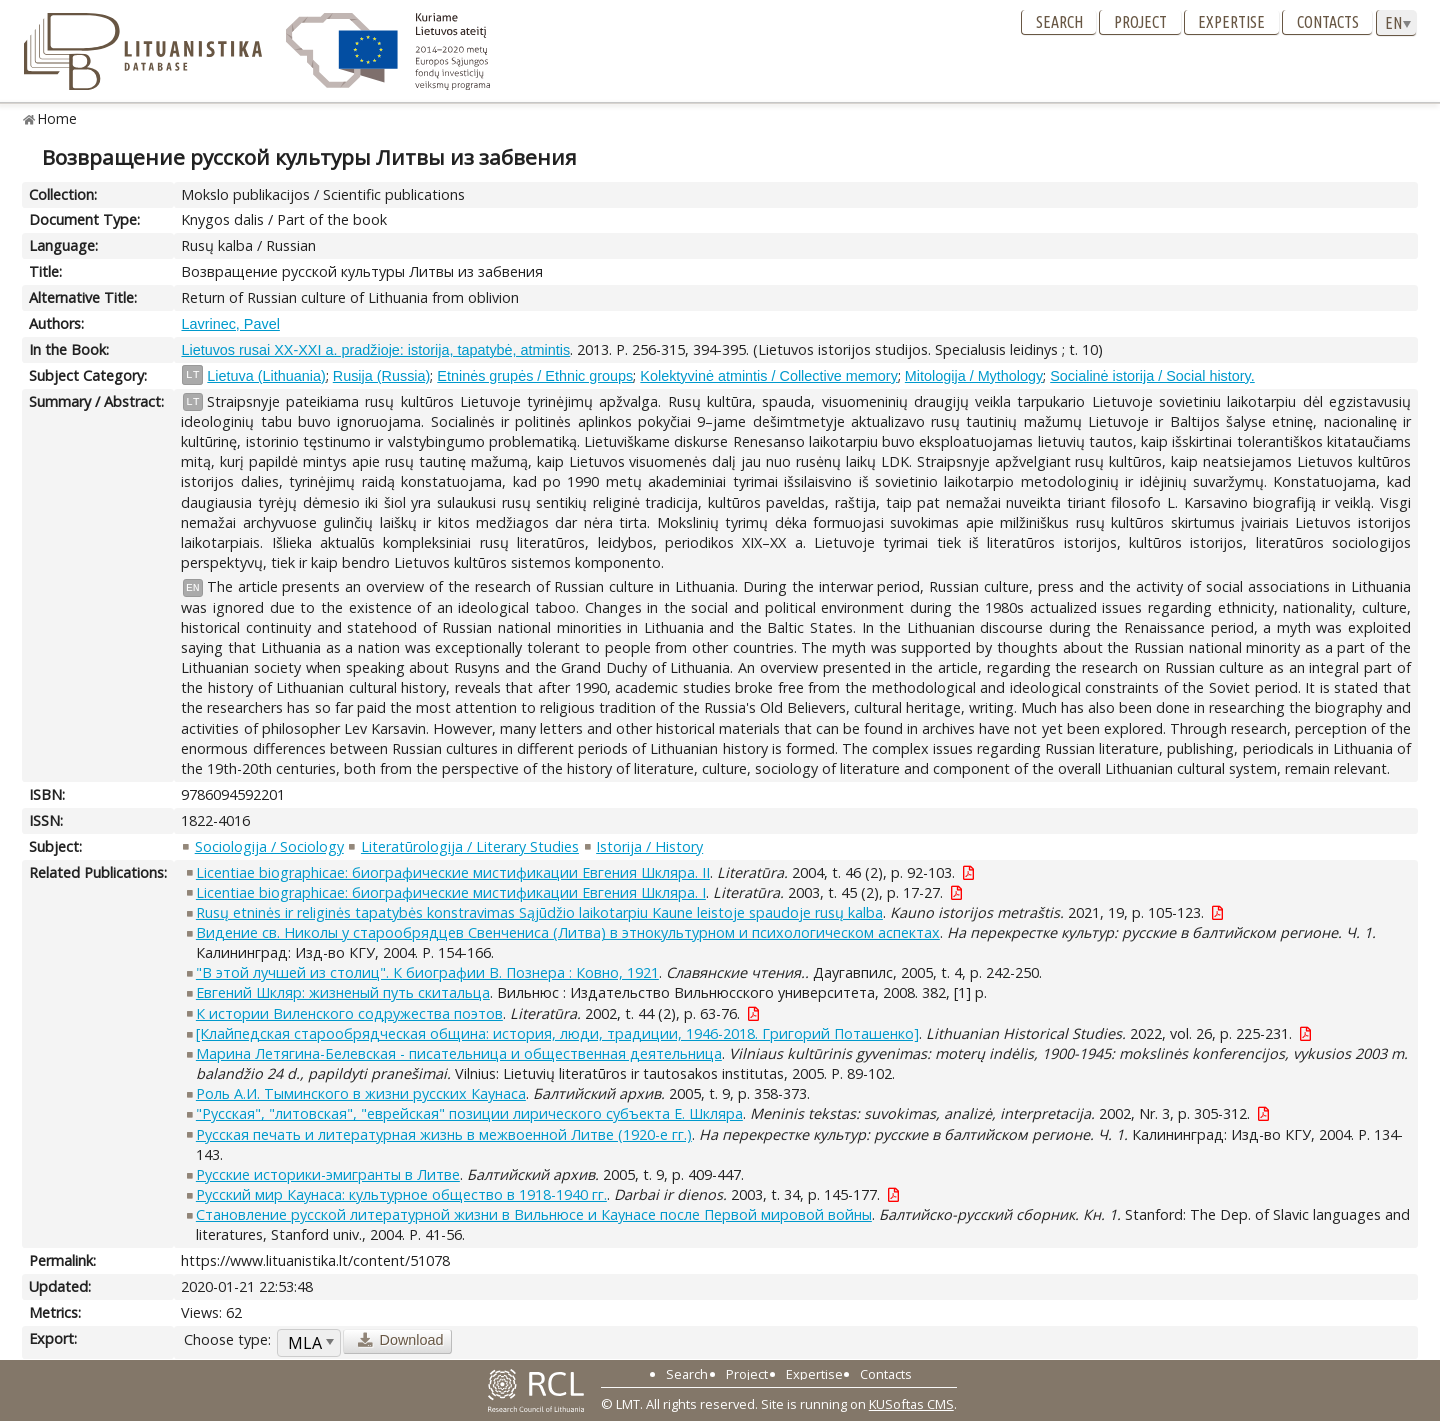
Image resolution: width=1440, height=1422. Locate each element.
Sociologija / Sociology (269, 846)
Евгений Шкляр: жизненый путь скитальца (343, 992)
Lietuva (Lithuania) (266, 376)
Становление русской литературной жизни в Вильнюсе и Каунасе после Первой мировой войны (534, 1214)
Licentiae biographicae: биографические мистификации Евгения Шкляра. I (451, 892)
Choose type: (227, 1339)
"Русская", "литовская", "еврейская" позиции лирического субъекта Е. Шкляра (469, 1113)
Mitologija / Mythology (974, 376)
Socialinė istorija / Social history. (1152, 376)
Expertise (1231, 22)
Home (57, 118)
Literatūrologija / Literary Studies (470, 846)
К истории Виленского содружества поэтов (349, 1013)
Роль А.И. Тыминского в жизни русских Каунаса (361, 1093)
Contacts (1328, 22)
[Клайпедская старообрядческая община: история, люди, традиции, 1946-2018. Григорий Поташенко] (557, 1033)
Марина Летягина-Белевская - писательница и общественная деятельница (459, 1053)
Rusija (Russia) (382, 376)
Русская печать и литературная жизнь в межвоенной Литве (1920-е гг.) (444, 1134)
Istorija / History (649, 846)
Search (1059, 22)
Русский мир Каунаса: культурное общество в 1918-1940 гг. (401, 1194)
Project (1140, 22)
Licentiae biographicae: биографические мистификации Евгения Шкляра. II (453, 872)
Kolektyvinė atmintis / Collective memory (769, 376)
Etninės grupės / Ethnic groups (535, 376)
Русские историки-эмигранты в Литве (328, 1174)
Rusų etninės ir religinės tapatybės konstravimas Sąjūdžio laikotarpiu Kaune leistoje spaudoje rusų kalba (539, 912)
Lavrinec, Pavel (230, 324)
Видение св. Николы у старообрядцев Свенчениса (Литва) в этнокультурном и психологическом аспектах (568, 932)
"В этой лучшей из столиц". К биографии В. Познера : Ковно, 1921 (427, 972)
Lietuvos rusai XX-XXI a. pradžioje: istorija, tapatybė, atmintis (375, 350)
